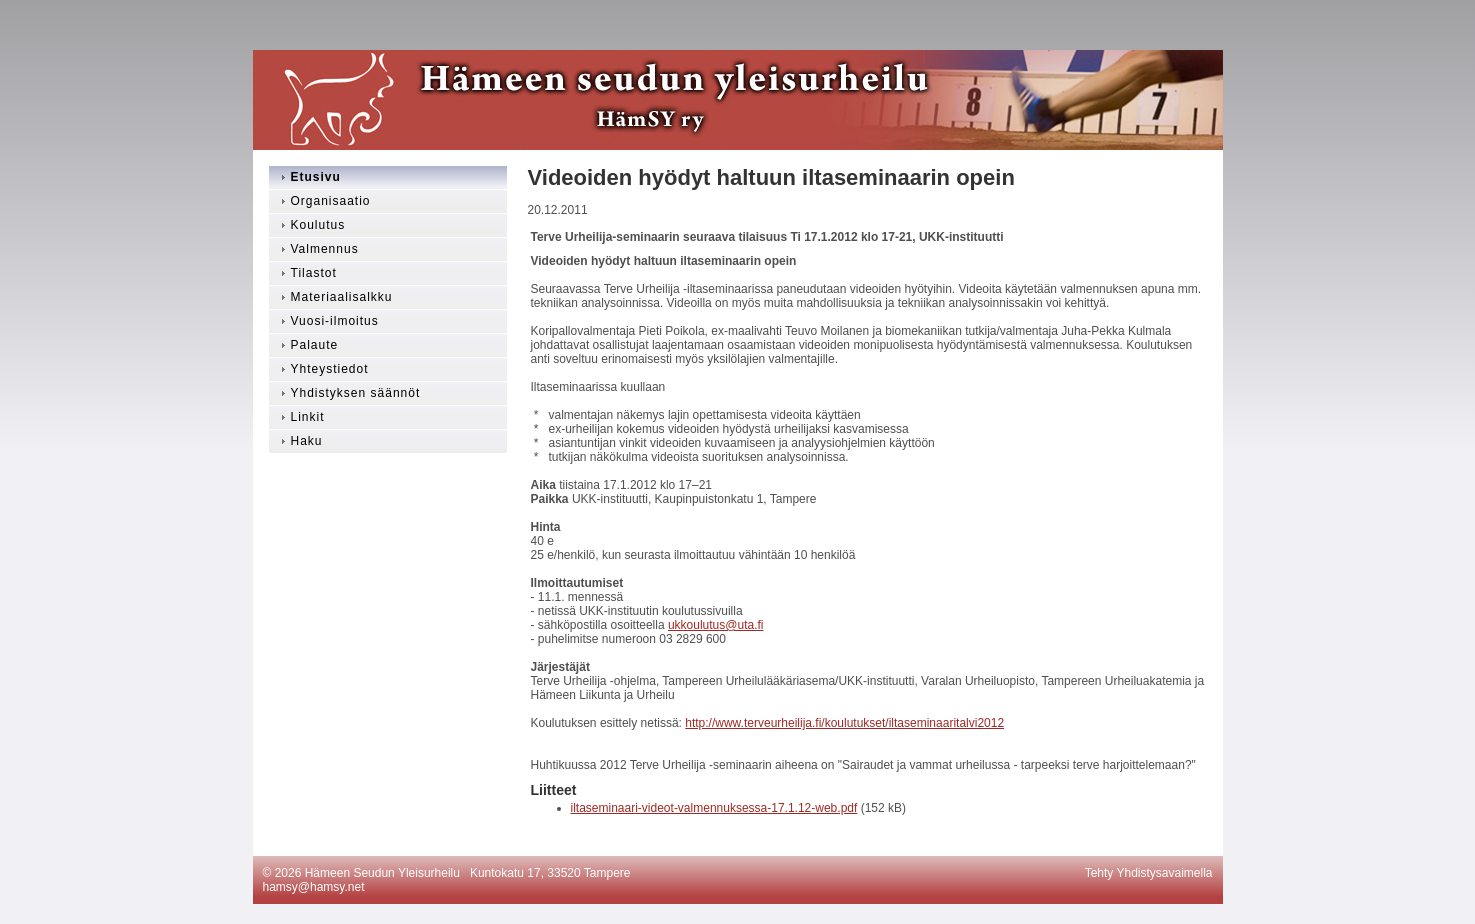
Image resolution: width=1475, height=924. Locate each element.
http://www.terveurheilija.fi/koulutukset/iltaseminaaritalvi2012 (844, 723)
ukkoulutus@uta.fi (716, 625)
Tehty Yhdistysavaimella (1149, 873)
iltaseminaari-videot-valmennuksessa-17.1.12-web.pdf (714, 808)
